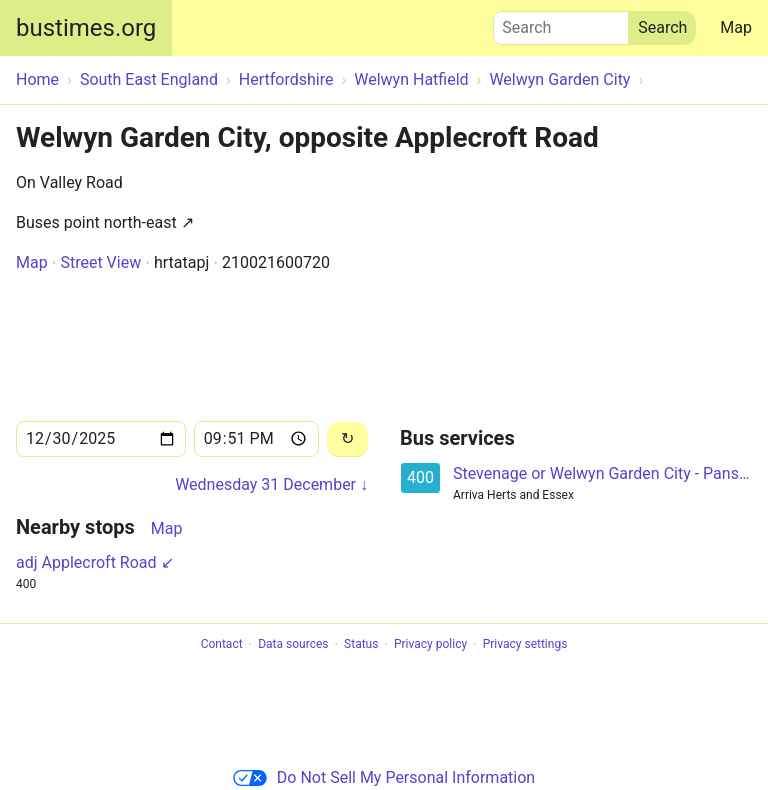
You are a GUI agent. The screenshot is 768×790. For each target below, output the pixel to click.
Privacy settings (525, 645)
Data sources (293, 645)
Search (561, 23)
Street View (100, 262)
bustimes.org (86, 28)
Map (736, 27)
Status (361, 645)
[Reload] (347, 439)
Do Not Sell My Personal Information (384, 777)
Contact (222, 645)
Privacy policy (430, 645)
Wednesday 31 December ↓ (271, 484)
